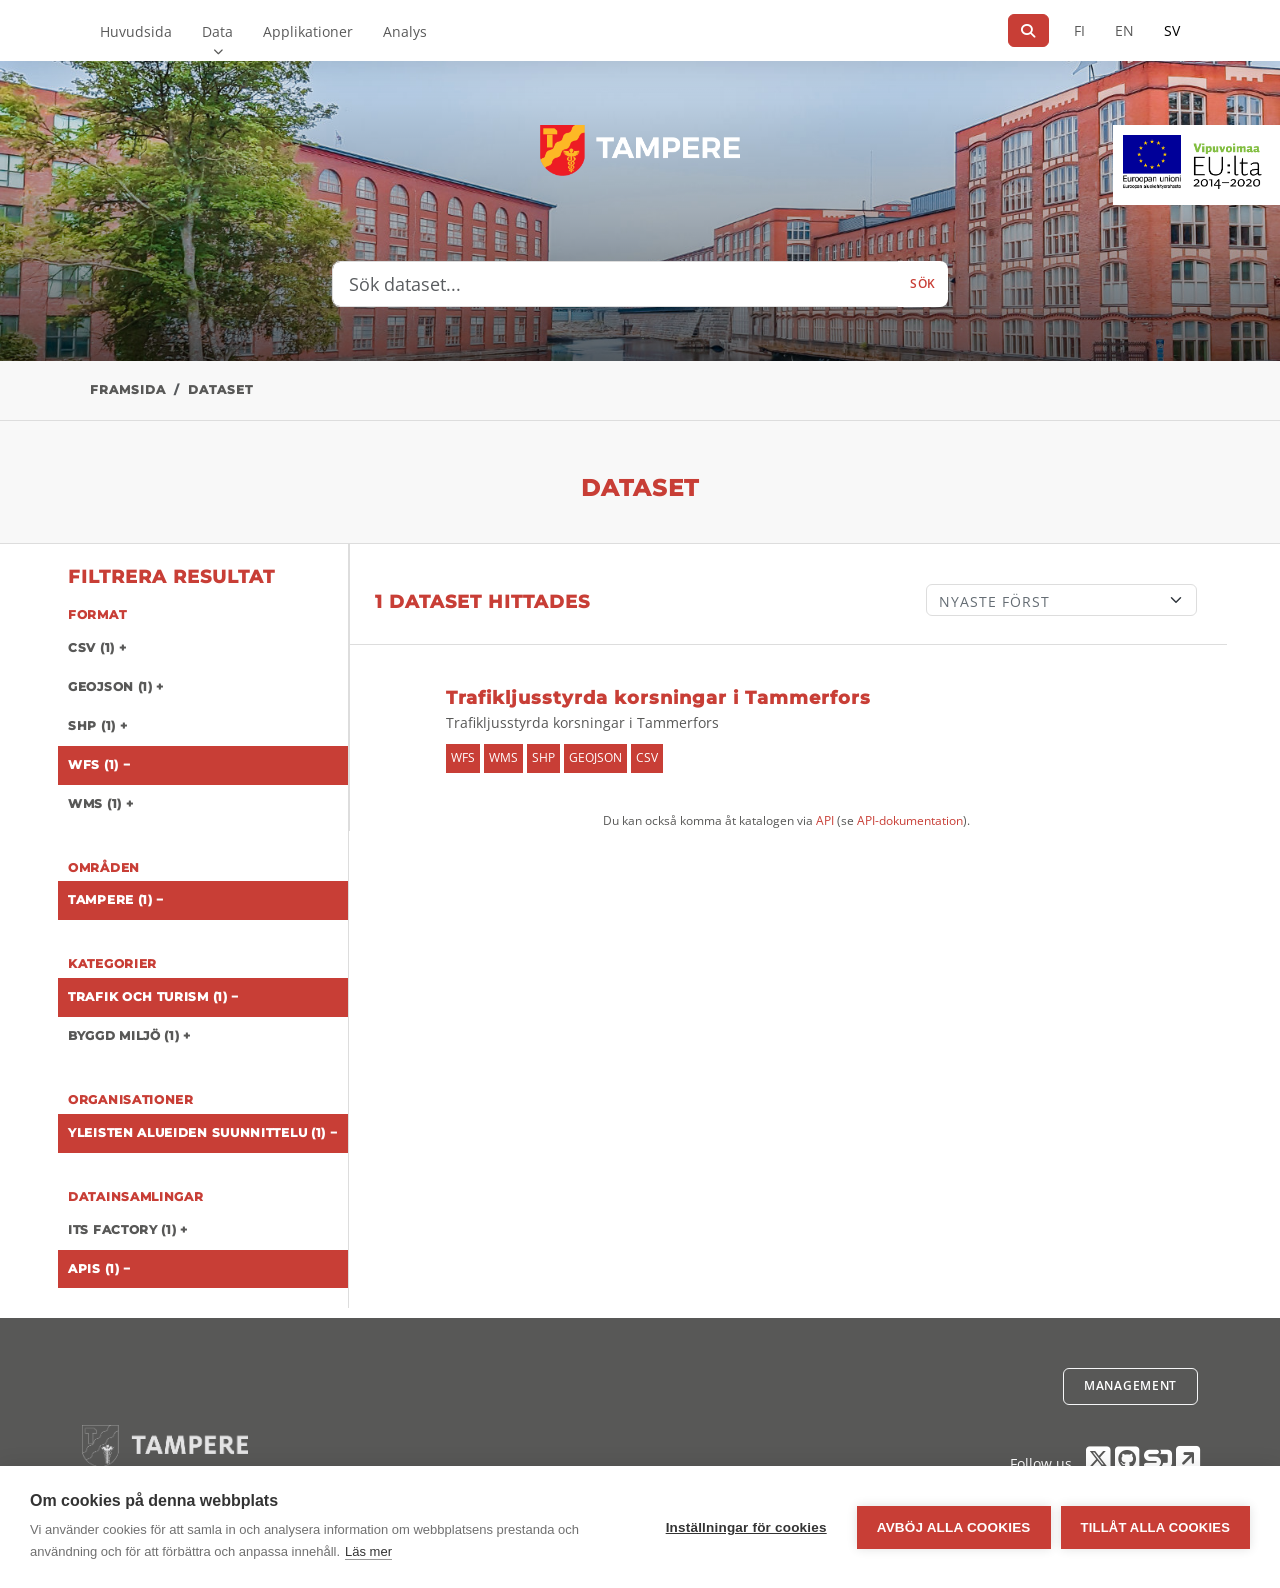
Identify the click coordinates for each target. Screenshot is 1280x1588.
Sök (923, 283)
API (825, 820)
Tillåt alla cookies (1155, 1527)
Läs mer (368, 1551)
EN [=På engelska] (1124, 30)
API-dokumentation (910, 820)
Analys (405, 31)
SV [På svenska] (1172, 30)
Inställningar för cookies (746, 1527)
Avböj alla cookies (954, 1527)
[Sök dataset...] (615, 284)
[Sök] (1028, 30)
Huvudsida (136, 31)
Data (217, 31)
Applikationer (308, 31)
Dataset (220, 389)
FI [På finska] (1079, 30)
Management (1130, 1385)
